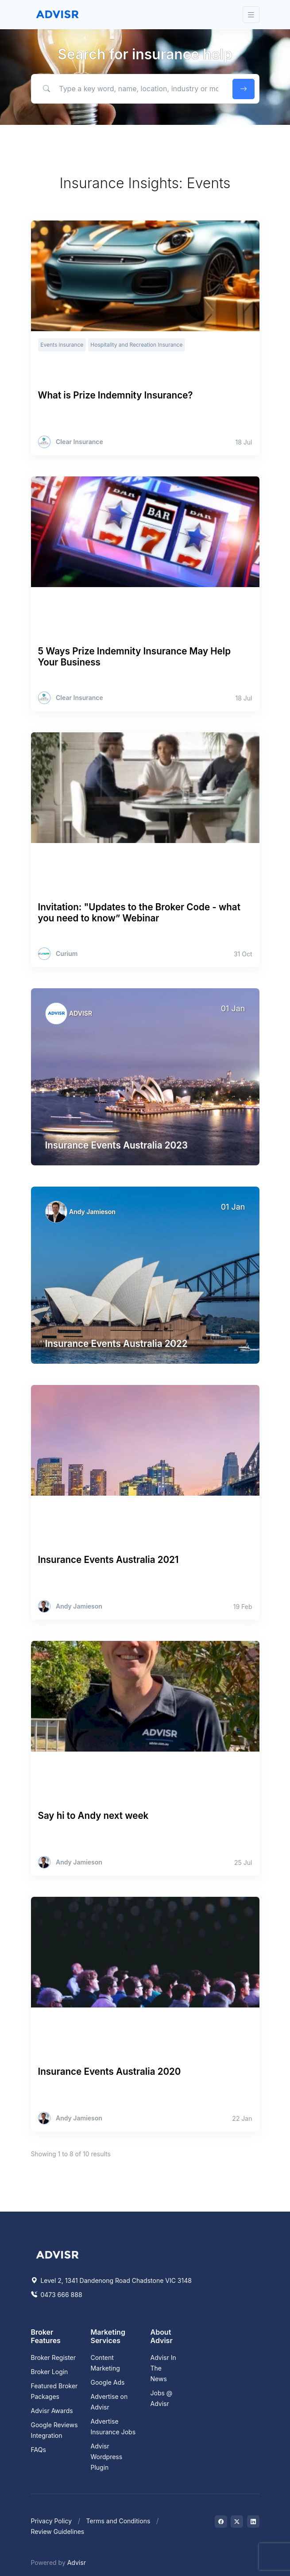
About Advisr (162, 2336)
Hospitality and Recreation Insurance (136, 344)
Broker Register (53, 2357)
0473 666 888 (56, 2294)
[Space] (57, 2253)
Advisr (76, 2562)
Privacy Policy (51, 2521)
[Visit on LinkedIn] (253, 2521)
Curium (66, 953)
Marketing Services (108, 2336)
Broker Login (49, 2371)
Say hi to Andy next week (93, 1815)
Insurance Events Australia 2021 (108, 1559)
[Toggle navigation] (251, 14)
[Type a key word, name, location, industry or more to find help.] (130, 88)
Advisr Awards (52, 2410)
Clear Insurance (79, 441)
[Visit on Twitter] (237, 2521)
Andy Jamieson (92, 1211)
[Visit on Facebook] (221, 2521)
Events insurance (61, 344)
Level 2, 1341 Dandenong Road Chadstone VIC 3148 (111, 2280)
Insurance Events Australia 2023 (116, 1145)
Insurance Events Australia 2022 (116, 1343)
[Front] (57, 15)
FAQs (38, 2449)
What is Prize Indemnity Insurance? (115, 395)
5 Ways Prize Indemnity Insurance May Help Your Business (134, 657)
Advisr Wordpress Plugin (107, 2456)
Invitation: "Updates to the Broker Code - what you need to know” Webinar (139, 912)
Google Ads (108, 2382)
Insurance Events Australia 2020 (109, 2071)
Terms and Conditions (118, 2521)
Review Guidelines (58, 2531)
